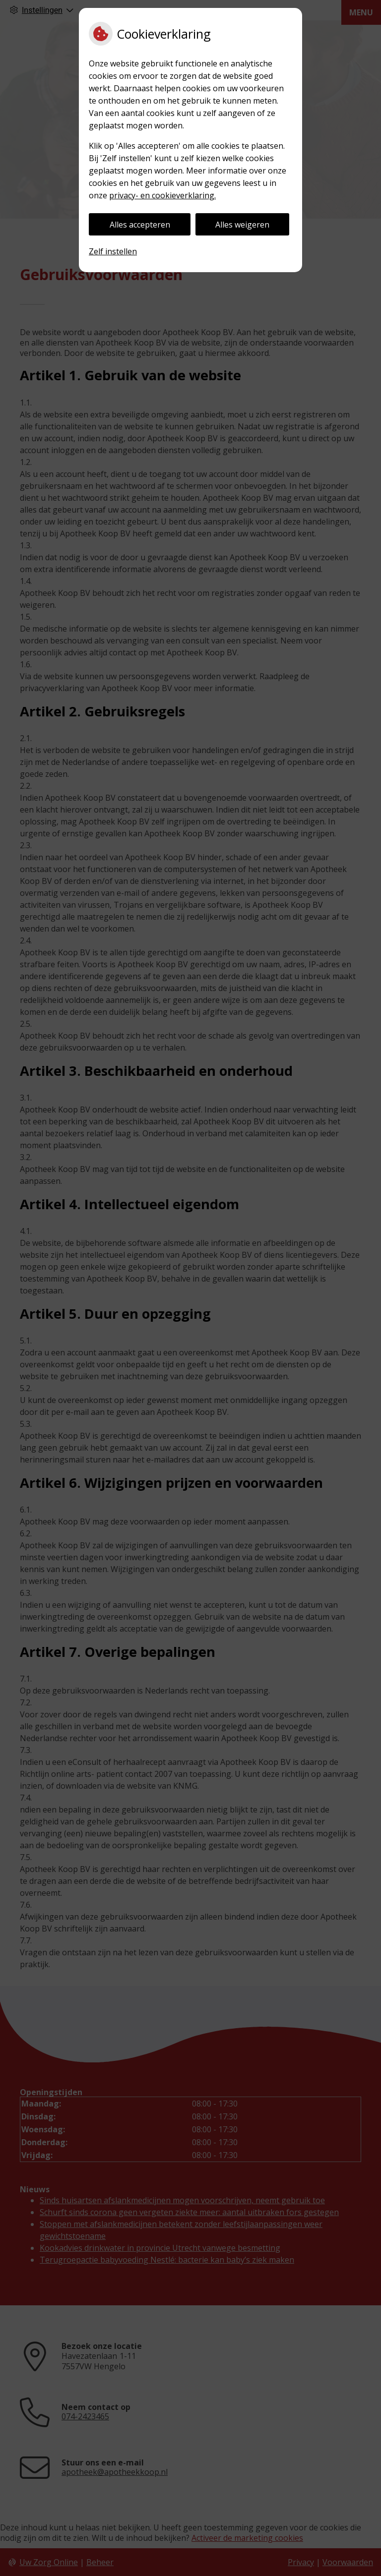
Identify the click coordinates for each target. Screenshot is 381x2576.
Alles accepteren (140, 224)
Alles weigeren (242, 224)
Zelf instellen (113, 251)
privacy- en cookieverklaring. (162, 195)
